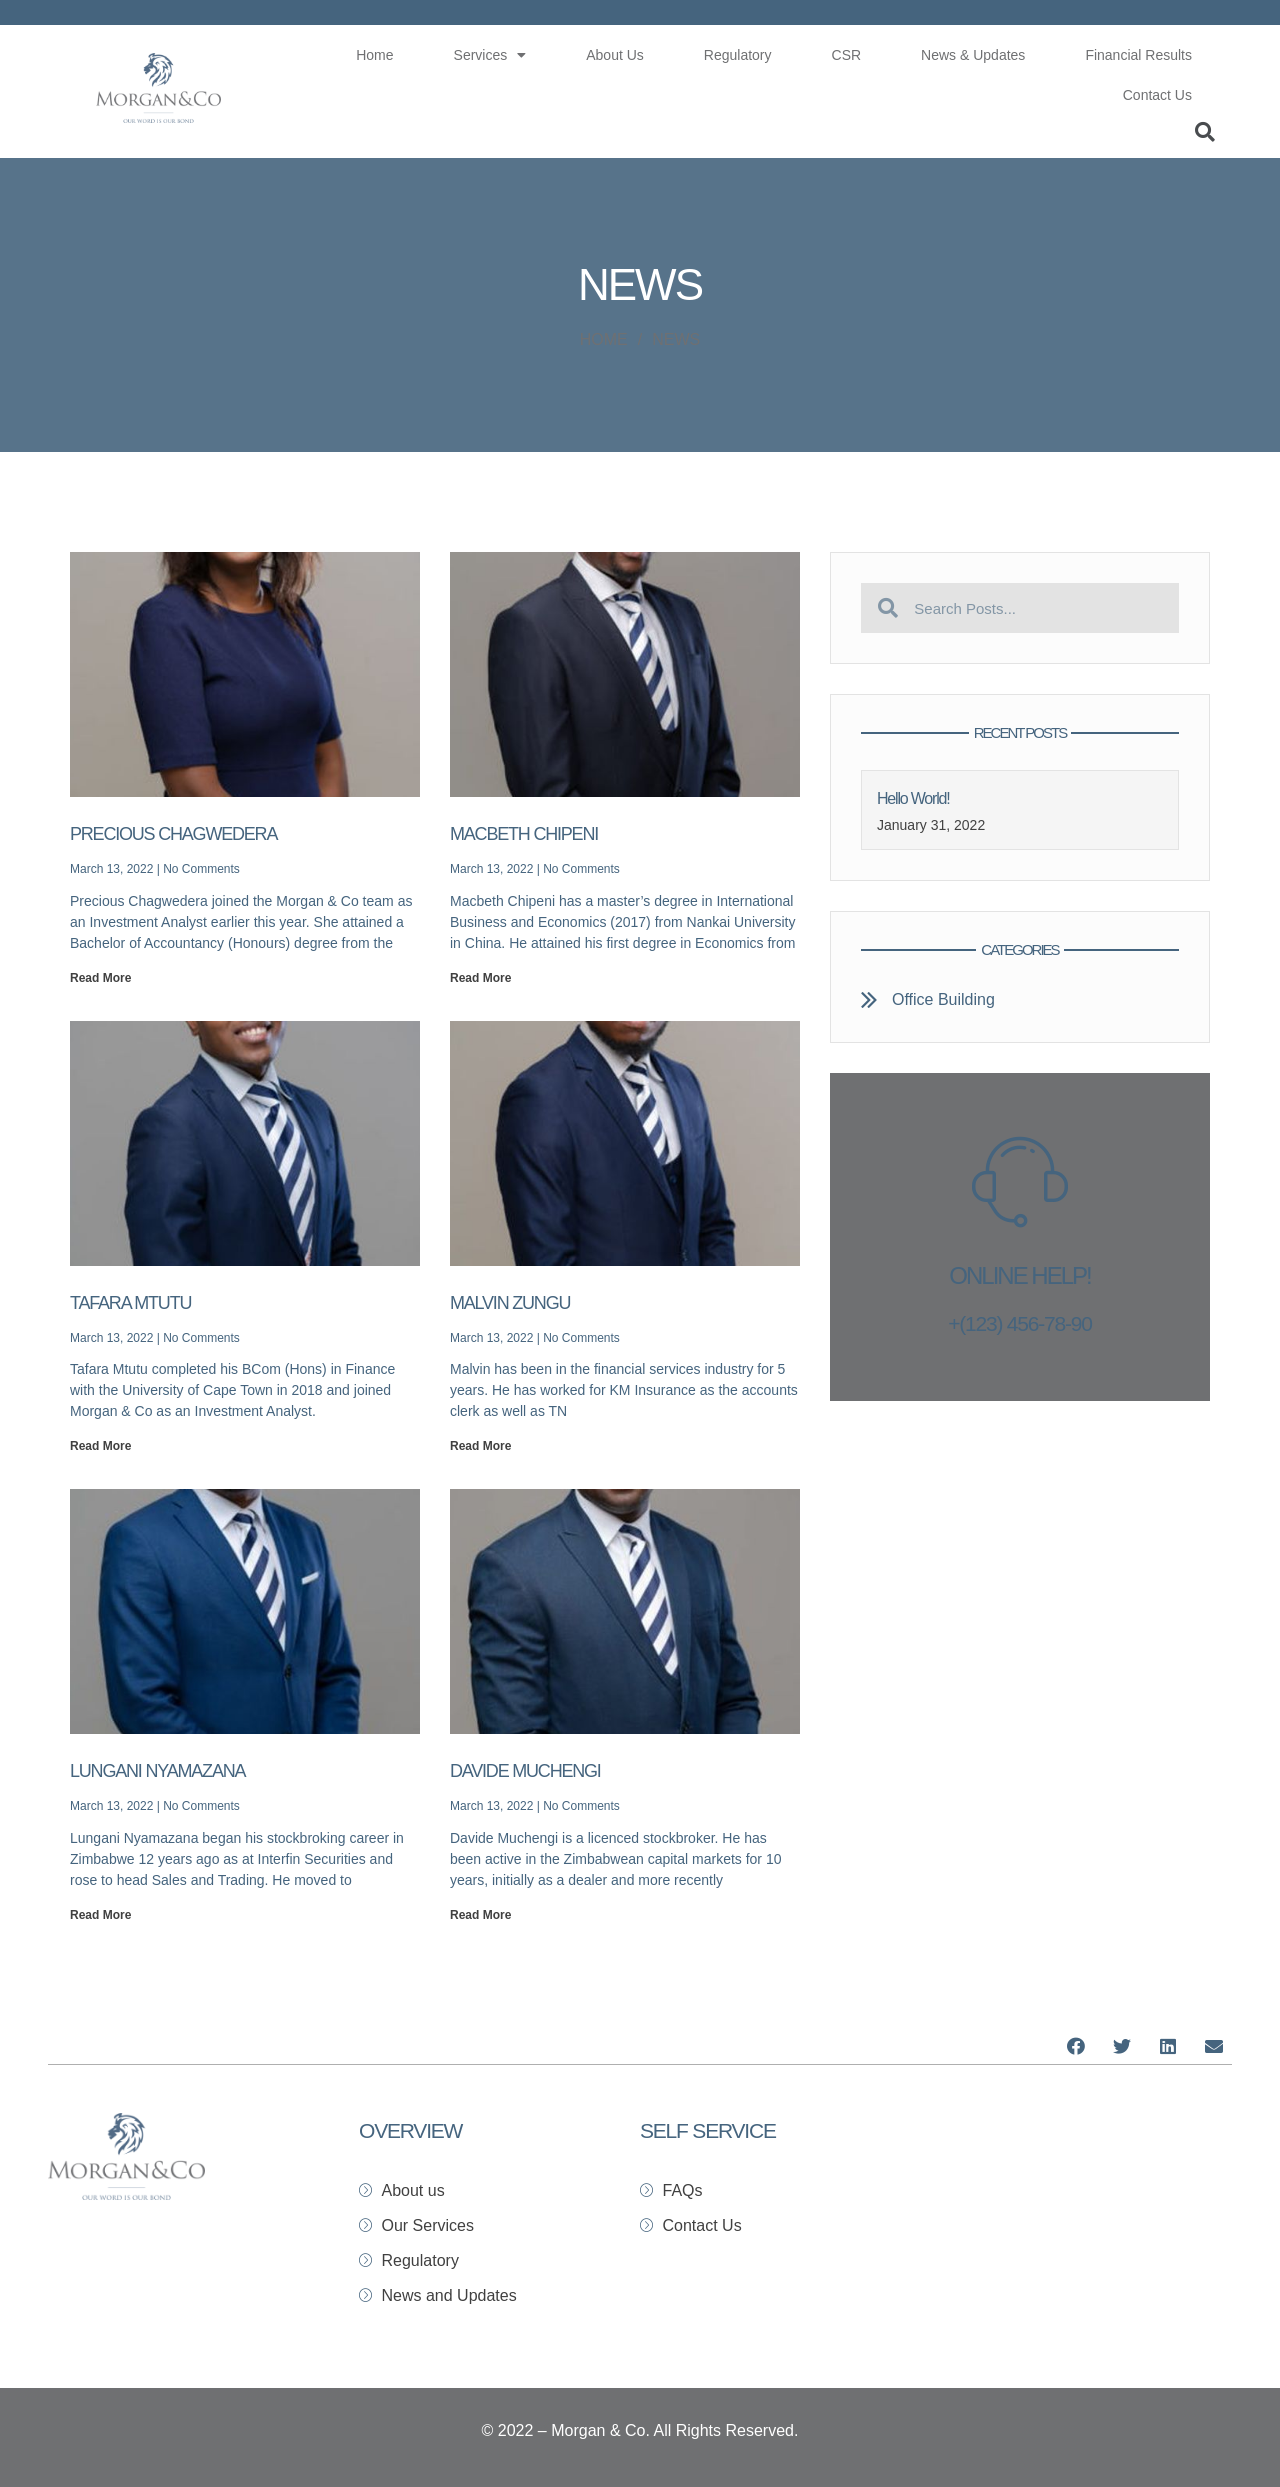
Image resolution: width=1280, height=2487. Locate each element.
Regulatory (738, 55)
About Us (615, 55)
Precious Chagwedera (173, 834)
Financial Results (1138, 55)
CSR (847, 55)
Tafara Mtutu (130, 1303)
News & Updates (973, 55)
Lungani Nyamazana (157, 1771)
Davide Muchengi (525, 1771)
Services (490, 55)
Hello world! (913, 798)
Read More (100, 978)
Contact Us (1157, 95)
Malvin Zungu (510, 1303)
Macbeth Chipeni (524, 834)
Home (374, 55)
